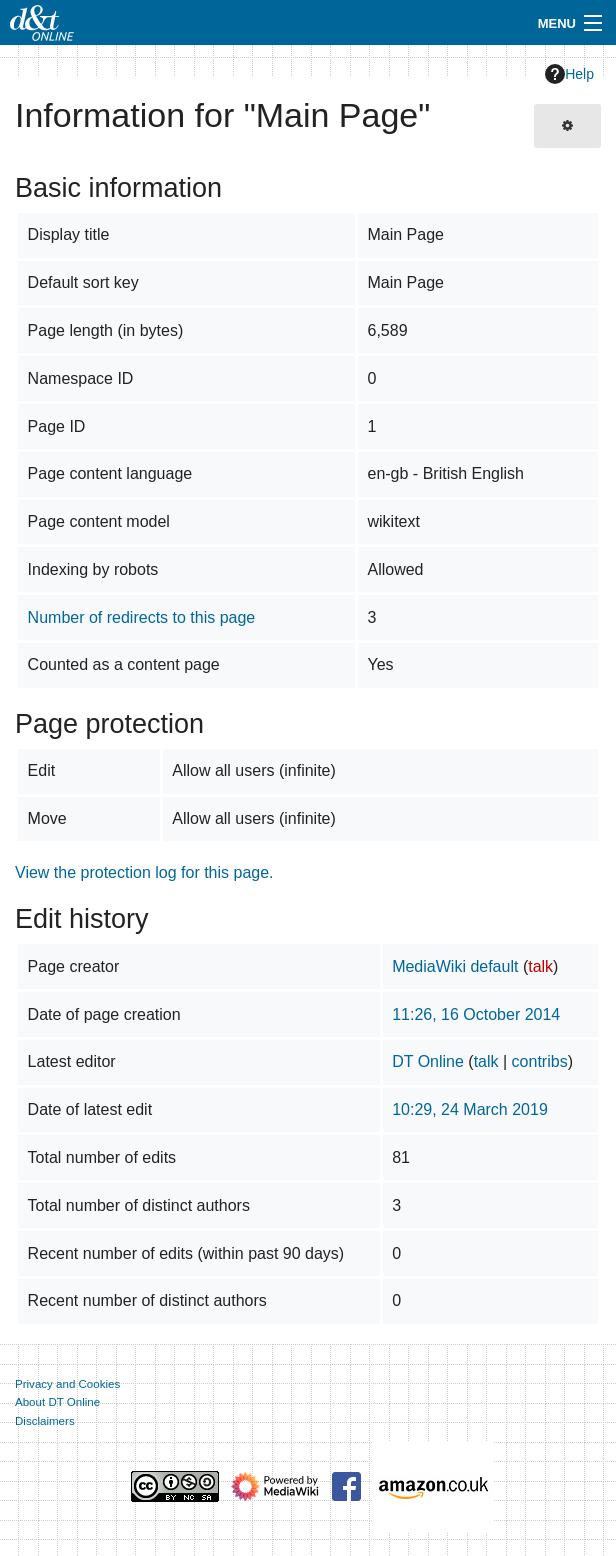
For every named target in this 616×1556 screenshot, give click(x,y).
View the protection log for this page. (144, 872)
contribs (540, 1061)
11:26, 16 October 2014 (476, 1014)
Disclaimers (45, 1421)
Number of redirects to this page (142, 617)
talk (540, 966)
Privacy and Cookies (67, 1384)
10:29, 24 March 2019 (470, 1109)
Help (569, 74)
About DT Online (57, 1402)
